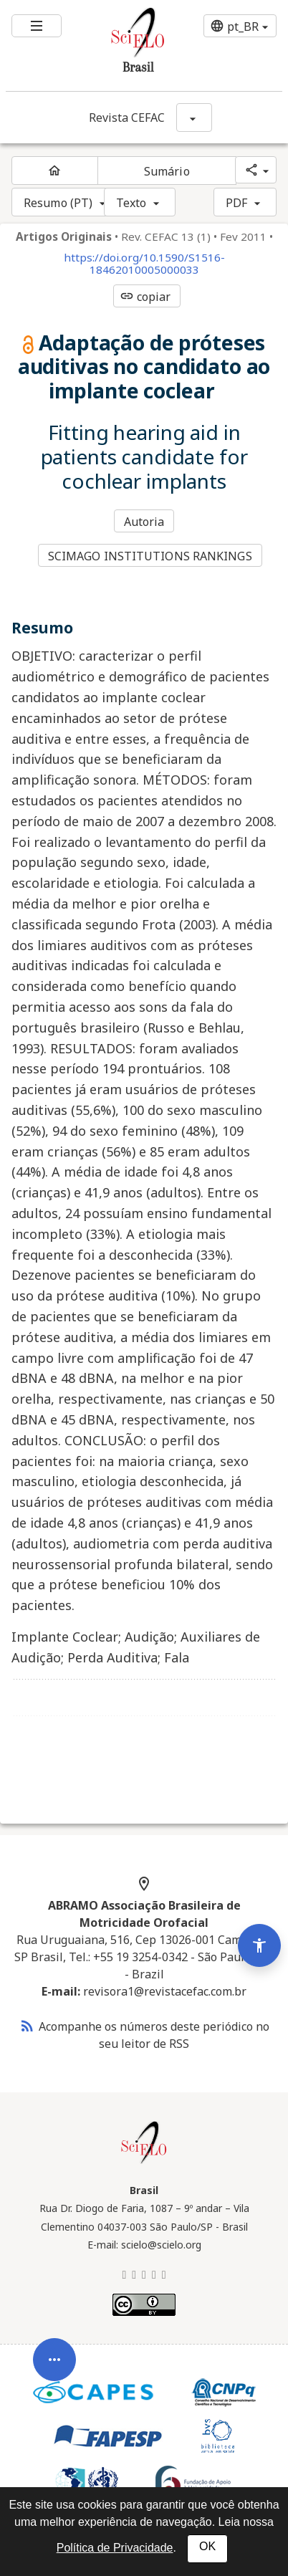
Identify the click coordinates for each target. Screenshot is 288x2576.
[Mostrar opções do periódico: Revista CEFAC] (194, 117)
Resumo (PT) (58, 203)
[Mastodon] (134, 2274)
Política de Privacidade (115, 2548)
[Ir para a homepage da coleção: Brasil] (120, 45)
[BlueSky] (124, 2274)
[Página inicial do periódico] (54, 170)
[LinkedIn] (144, 2274)
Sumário (167, 171)
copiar (145, 297)
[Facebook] (154, 2274)
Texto (131, 203)
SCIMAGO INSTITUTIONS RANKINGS (150, 556)
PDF (236, 203)
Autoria (144, 522)
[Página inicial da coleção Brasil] (144, 2162)
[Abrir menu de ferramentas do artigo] (54, 2388)
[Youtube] (164, 2274)
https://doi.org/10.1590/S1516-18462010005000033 (144, 264)
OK (207, 2546)
